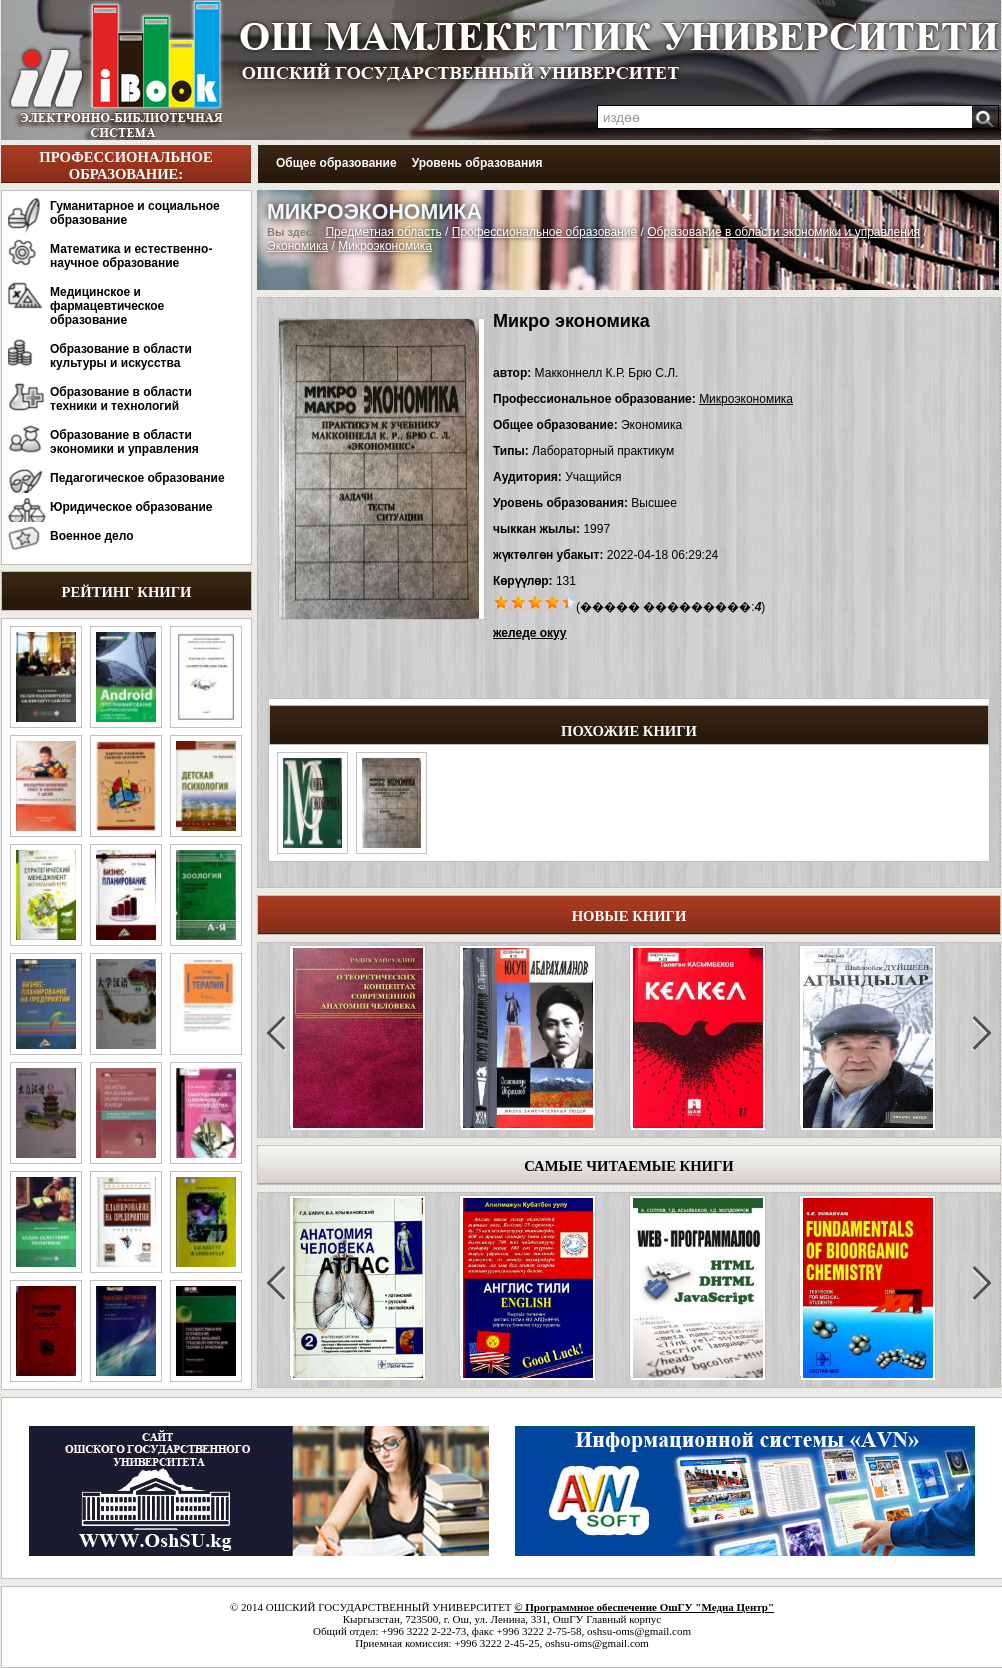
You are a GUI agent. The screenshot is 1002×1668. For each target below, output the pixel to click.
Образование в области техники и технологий (121, 399)
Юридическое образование (131, 507)
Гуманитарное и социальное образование (135, 213)
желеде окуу (529, 633)
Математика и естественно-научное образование (131, 256)
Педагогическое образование (137, 478)
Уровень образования (477, 163)
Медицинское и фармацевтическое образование (107, 306)
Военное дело (92, 536)
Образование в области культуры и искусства (121, 356)
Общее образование (336, 163)
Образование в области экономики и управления (124, 442)
